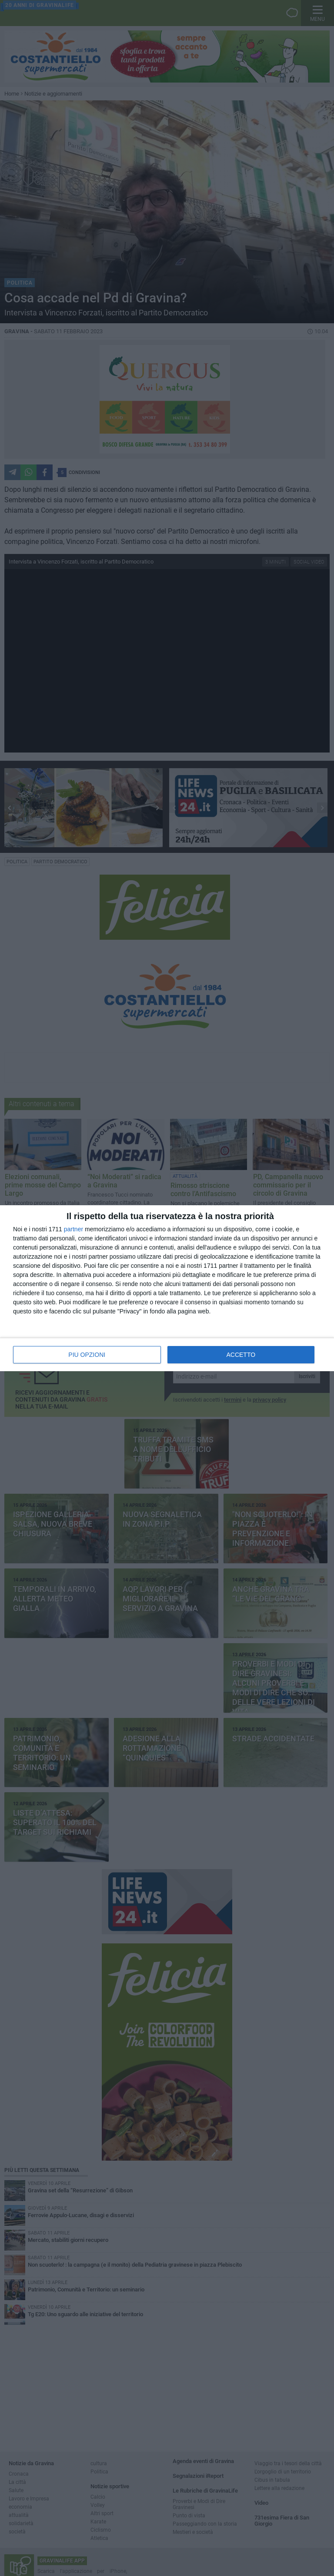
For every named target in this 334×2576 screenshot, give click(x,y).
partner (73, 1229)
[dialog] (167, 1288)
